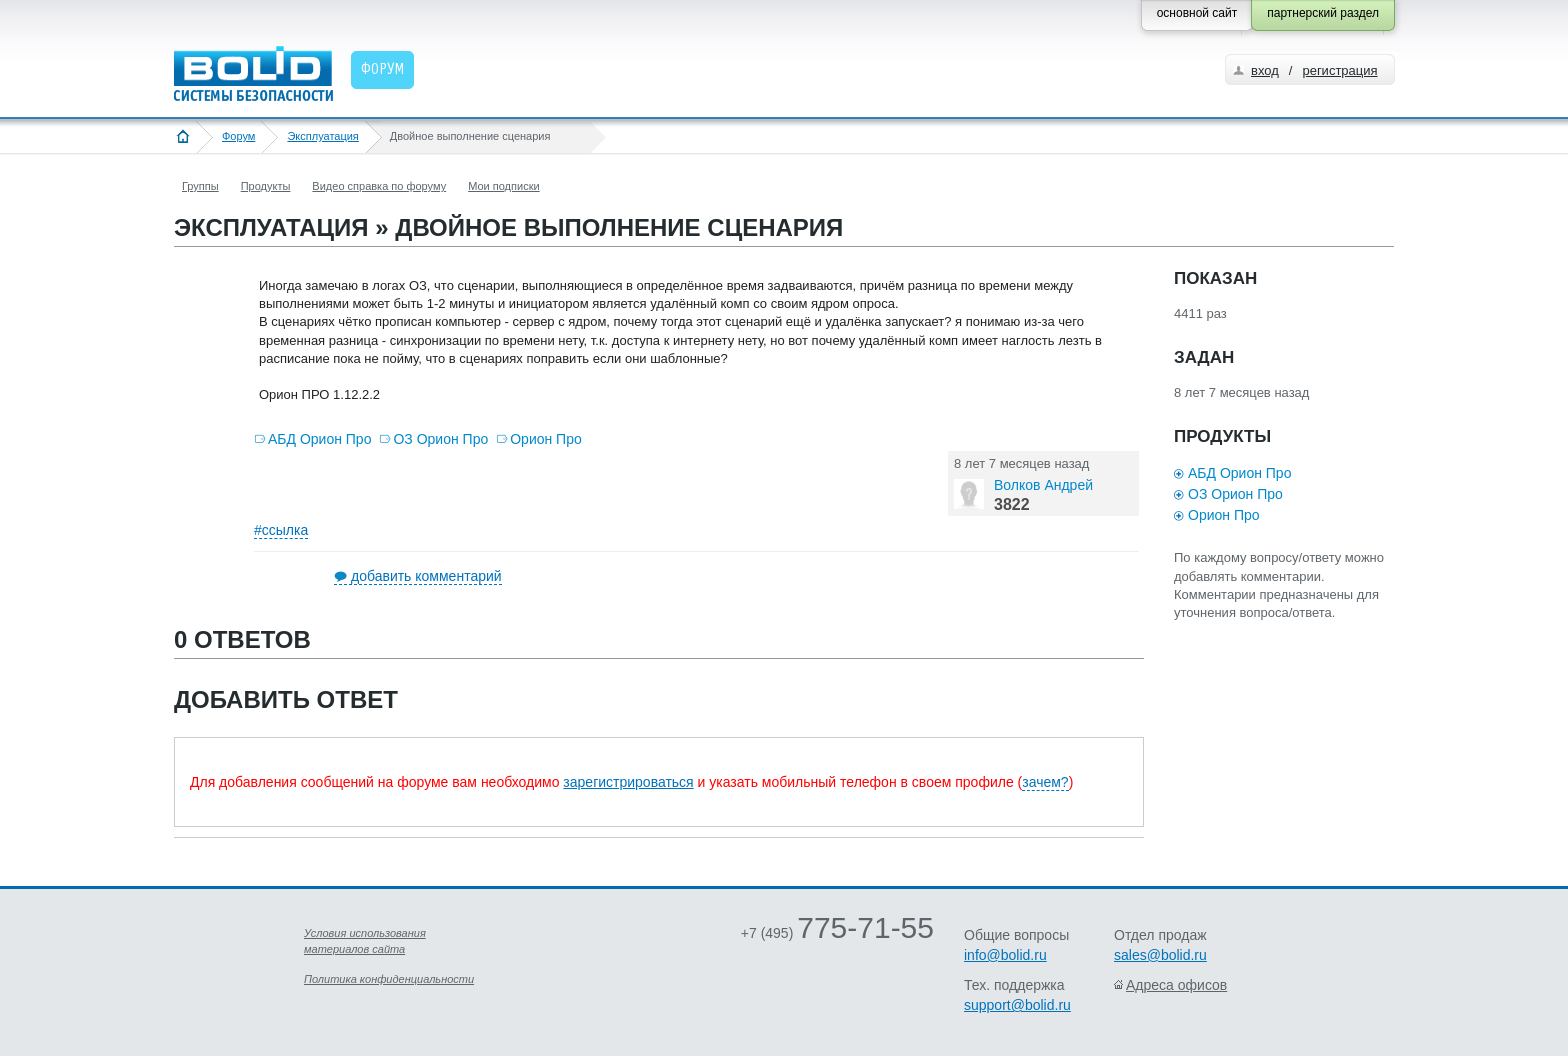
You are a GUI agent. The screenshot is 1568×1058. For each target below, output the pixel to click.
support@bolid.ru (1017, 1005)
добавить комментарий (426, 576)
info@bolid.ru (1005, 955)
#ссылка (281, 530)
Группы (200, 186)
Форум (238, 136)
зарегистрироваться (628, 782)
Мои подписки (503, 186)
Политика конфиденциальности (389, 979)
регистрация (1339, 70)
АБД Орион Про (319, 439)
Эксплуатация (322, 136)
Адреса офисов (1176, 985)
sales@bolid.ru (1160, 955)
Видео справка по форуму (379, 186)
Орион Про (546, 439)
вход (1265, 70)
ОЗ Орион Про (440, 439)
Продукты (266, 186)
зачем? (1045, 782)
